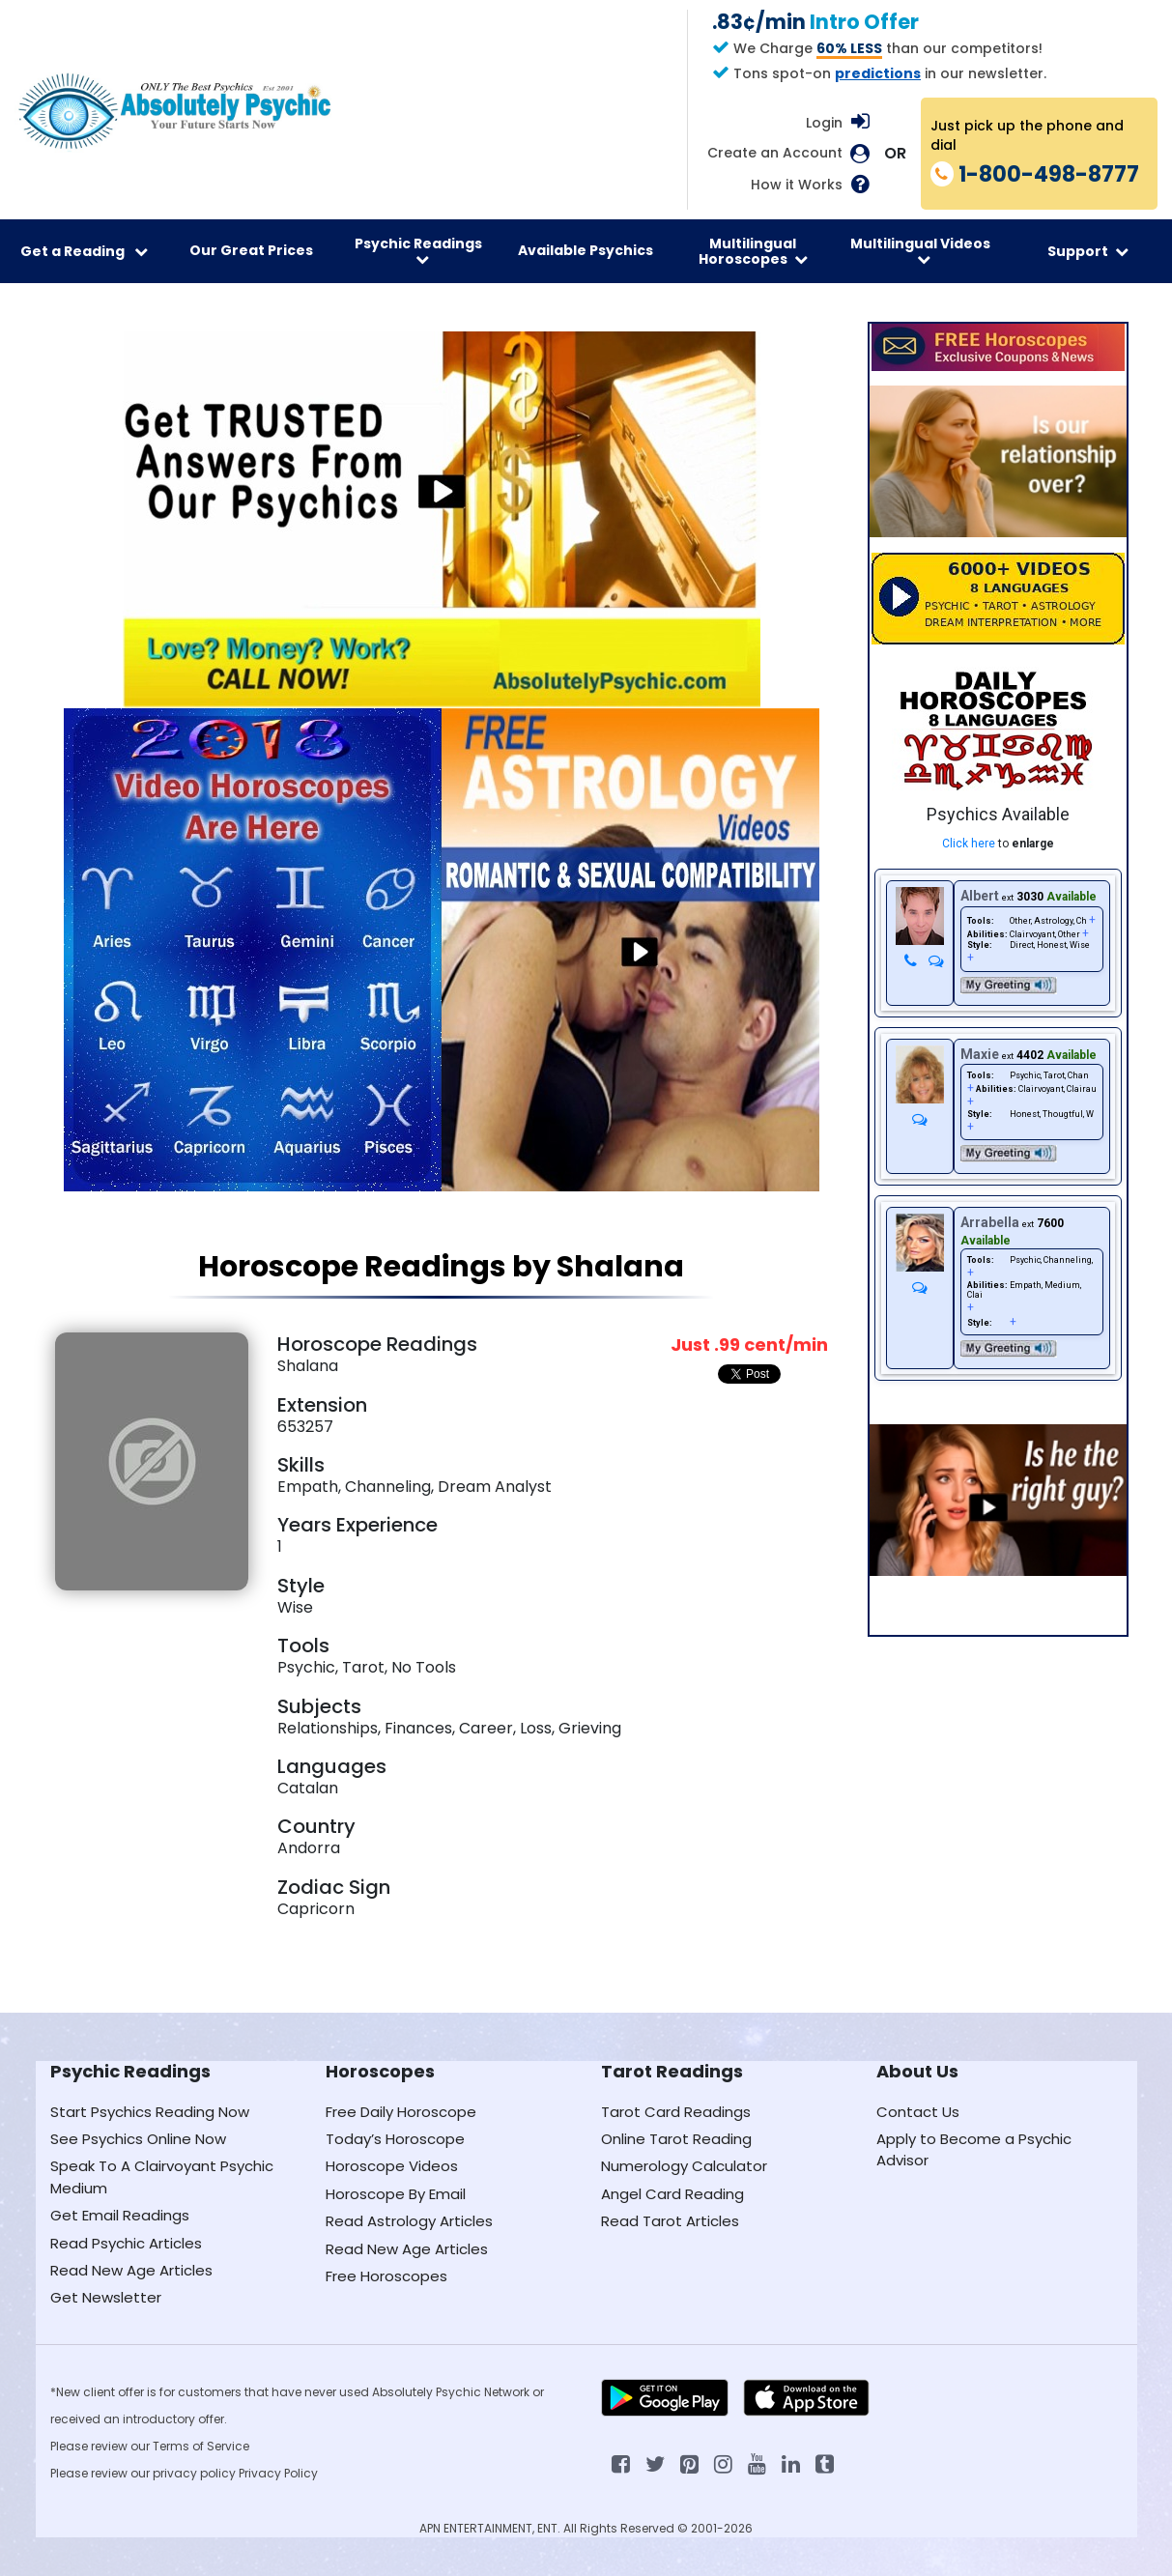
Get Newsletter (105, 2297)
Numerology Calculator (684, 2166)
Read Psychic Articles (126, 2243)
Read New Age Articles (131, 2270)
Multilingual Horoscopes (753, 251)
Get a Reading (84, 251)
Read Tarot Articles (670, 2221)
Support (1088, 251)
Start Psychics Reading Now (149, 2112)
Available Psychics (585, 250)
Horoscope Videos (392, 2166)
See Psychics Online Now (138, 2139)
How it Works (797, 185)
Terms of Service (201, 2446)
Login (824, 122)
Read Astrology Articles (409, 2221)
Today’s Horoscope (395, 2139)
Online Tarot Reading (676, 2139)
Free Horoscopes (386, 2276)
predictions (878, 73)
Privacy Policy (278, 2473)
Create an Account (775, 153)
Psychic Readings (418, 250)
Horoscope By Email (396, 2194)
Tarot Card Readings (676, 2112)
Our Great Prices (251, 250)
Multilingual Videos (920, 250)
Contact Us (917, 2112)
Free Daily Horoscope (401, 2112)
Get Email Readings (119, 2215)
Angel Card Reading (672, 2194)
